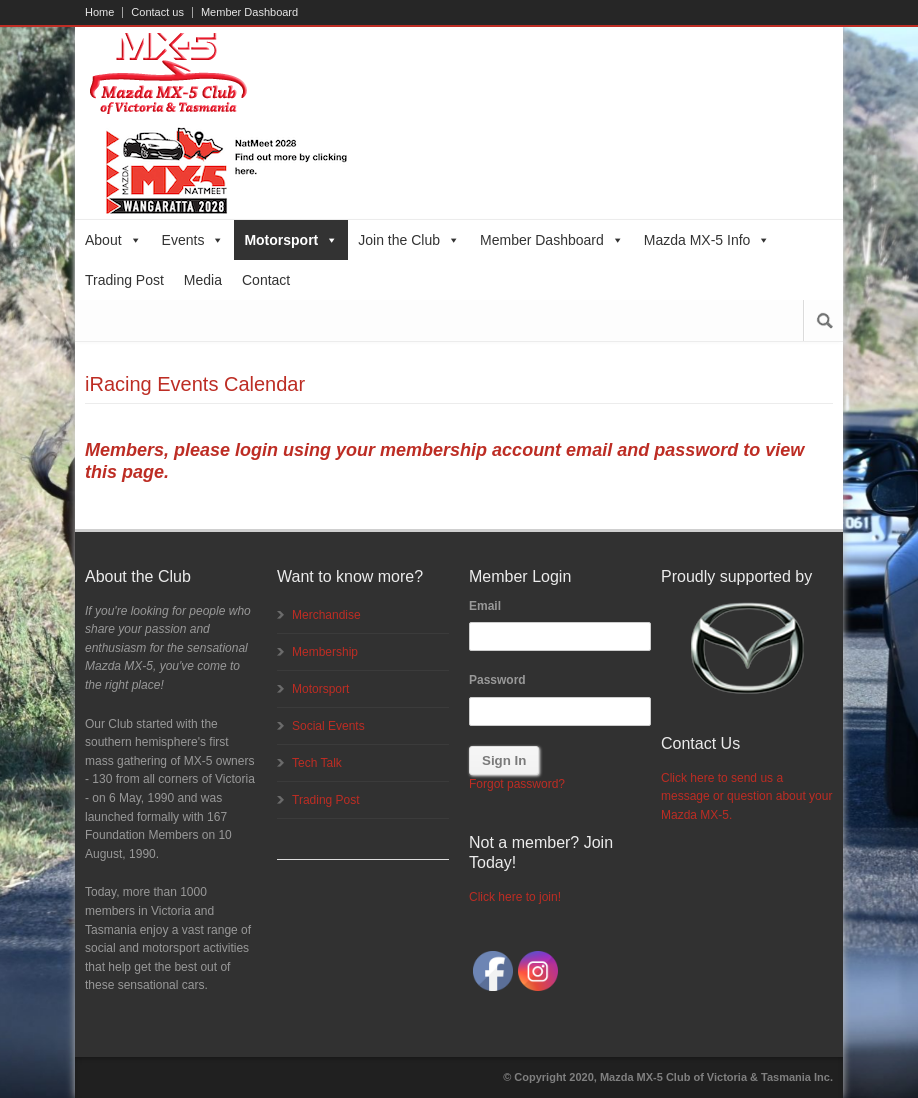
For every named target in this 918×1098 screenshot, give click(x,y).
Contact (266, 280)
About (113, 240)
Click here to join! (515, 897)
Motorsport (291, 240)
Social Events (328, 726)
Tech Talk (317, 763)
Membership (325, 652)
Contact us (157, 12)
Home (99, 12)
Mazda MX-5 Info (707, 240)
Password (497, 680)
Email (485, 606)
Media (203, 280)
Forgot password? (517, 784)
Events (193, 240)
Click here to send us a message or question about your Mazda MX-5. (746, 796)
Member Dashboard (249, 12)
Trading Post (124, 280)
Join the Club (409, 240)
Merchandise (326, 615)
